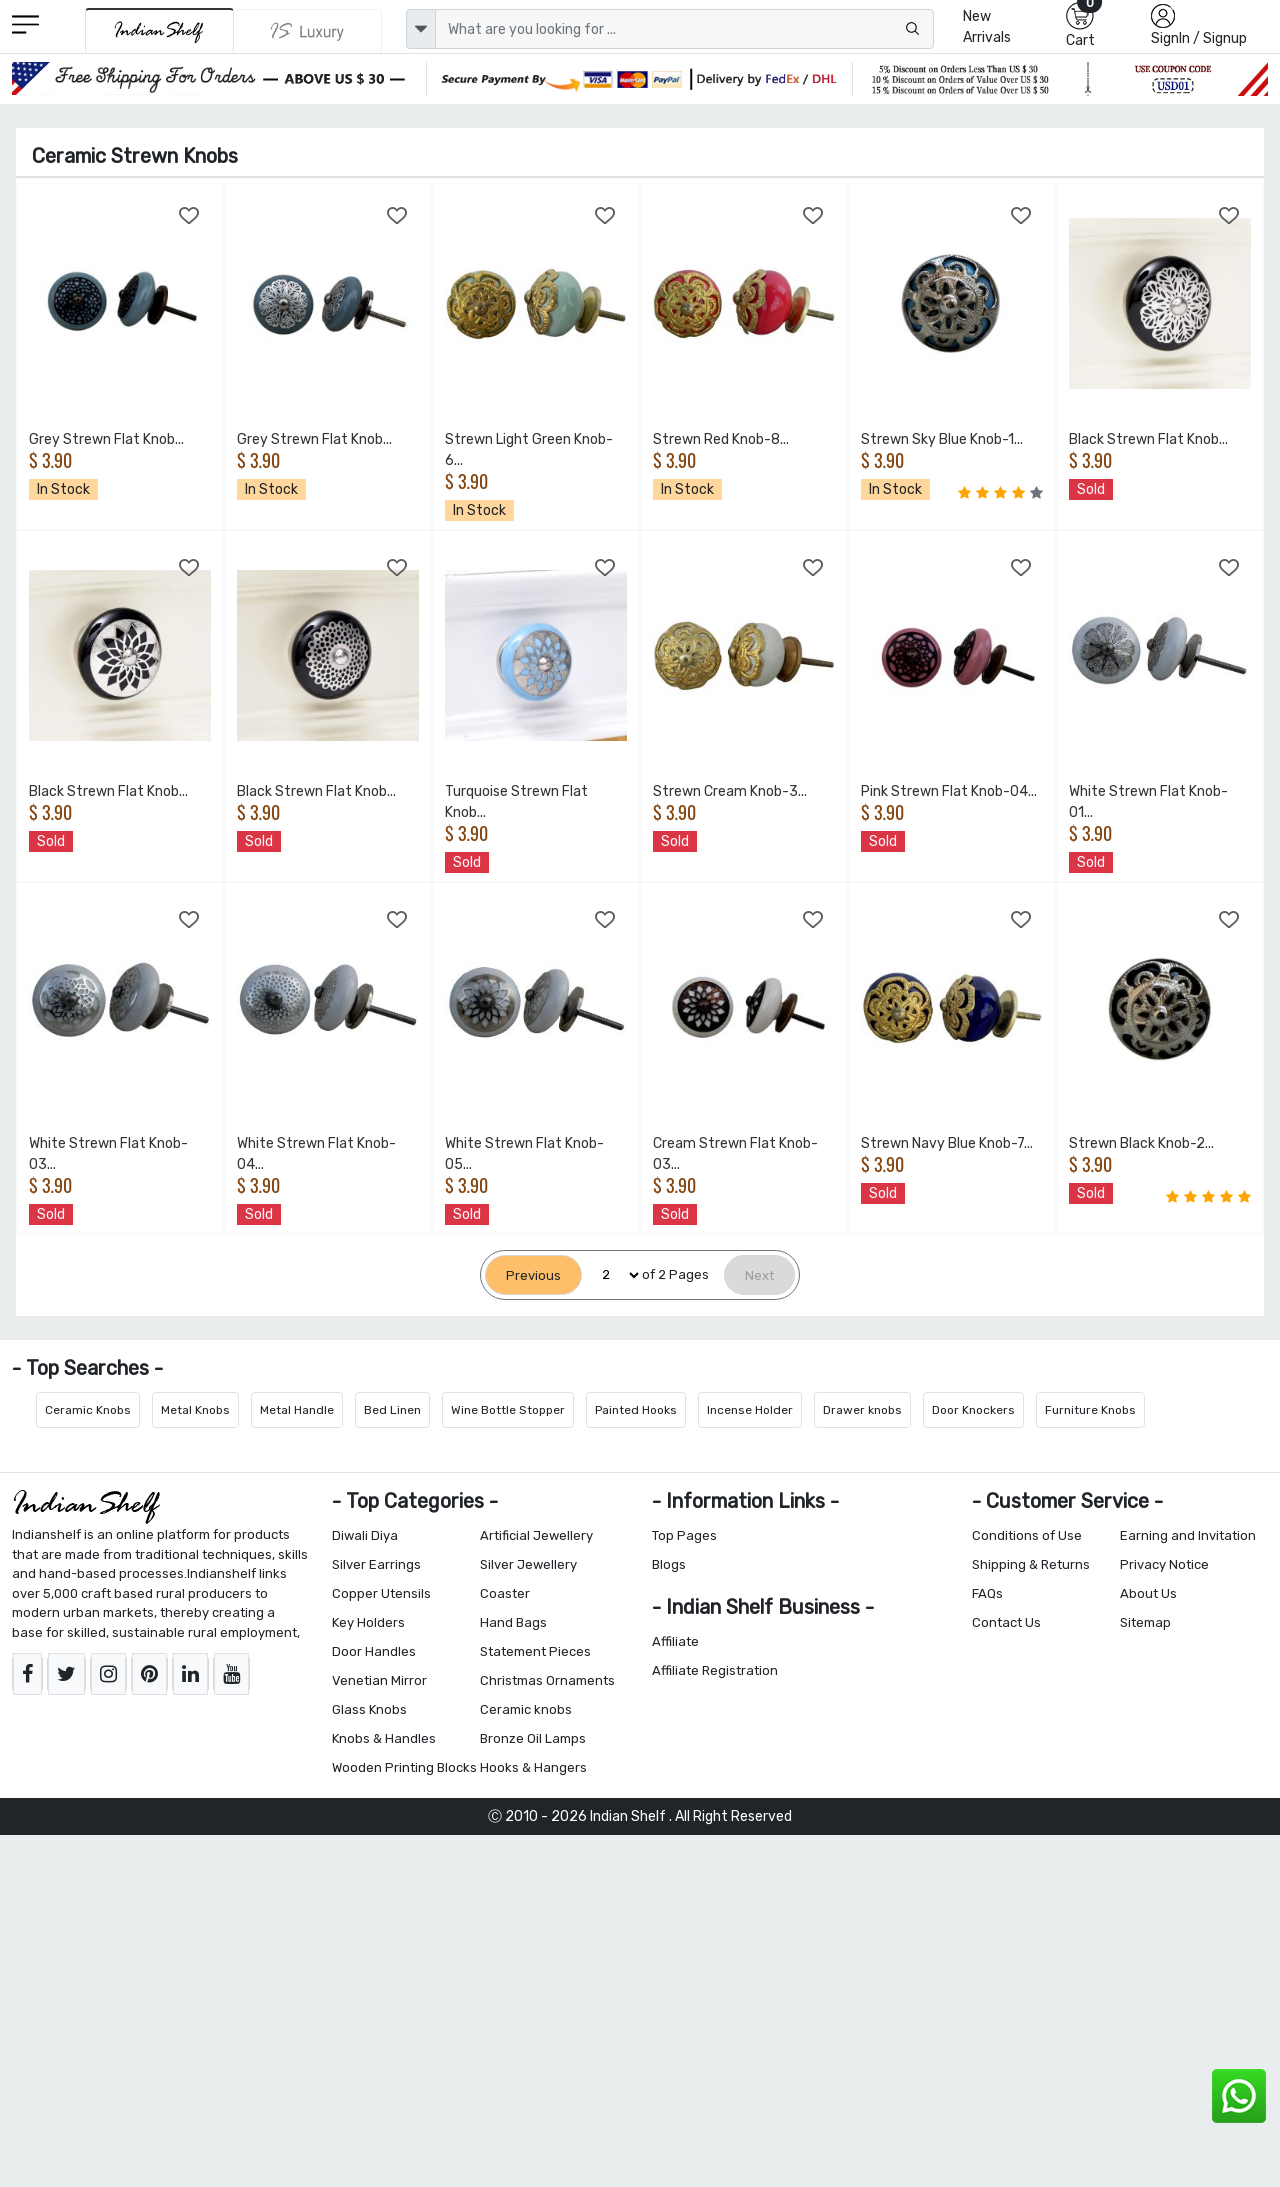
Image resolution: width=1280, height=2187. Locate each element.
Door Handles (374, 1651)
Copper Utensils (381, 1593)
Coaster (505, 1593)
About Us (1148, 1593)
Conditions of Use (1027, 1535)
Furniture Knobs (1090, 1410)
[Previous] (533, 1275)
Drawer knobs (862, 1410)
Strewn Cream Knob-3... (730, 791)
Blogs (669, 1564)
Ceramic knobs (526, 1709)
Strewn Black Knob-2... (1141, 1143)
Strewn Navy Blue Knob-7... (947, 1143)
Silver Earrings (376, 1564)
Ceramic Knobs (88, 1410)
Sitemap (1145, 1622)
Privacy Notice (1164, 1564)
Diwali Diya (365, 1535)
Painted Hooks (636, 1410)
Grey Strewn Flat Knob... (106, 439)
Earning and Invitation (1188, 1535)
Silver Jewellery (528, 1564)
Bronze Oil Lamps (533, 1738)
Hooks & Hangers (533, 1767)
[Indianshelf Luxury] (308, 31)
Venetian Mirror (379, 1680)
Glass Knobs (369, 1709)
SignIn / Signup (1199, 38)
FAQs (987, 1593)
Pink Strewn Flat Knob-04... (949, 791)
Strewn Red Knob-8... (721, 439)
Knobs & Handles (384, 1738)
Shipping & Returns (1031, 1564)
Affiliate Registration (715, 1670)
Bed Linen (392, 1410)
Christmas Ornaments (547, 1680)
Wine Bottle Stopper (508, 1410)
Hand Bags (513, 1622)
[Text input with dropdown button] (684, 29)
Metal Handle (297, 1410)
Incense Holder (750, 1410)
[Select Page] (612, 1275)
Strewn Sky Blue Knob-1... (942, 439)
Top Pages (684, 1535)
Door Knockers (973, 1410)
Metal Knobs (195, 1410)
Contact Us (1006, 1622)
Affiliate (675, 1641)
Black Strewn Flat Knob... (1148, 439)
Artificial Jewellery (536, 1535)
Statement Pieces (535, 1651)
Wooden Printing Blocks (404, 1767)
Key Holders (368, 1622)
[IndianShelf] (159, 30)
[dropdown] (421, 29)
